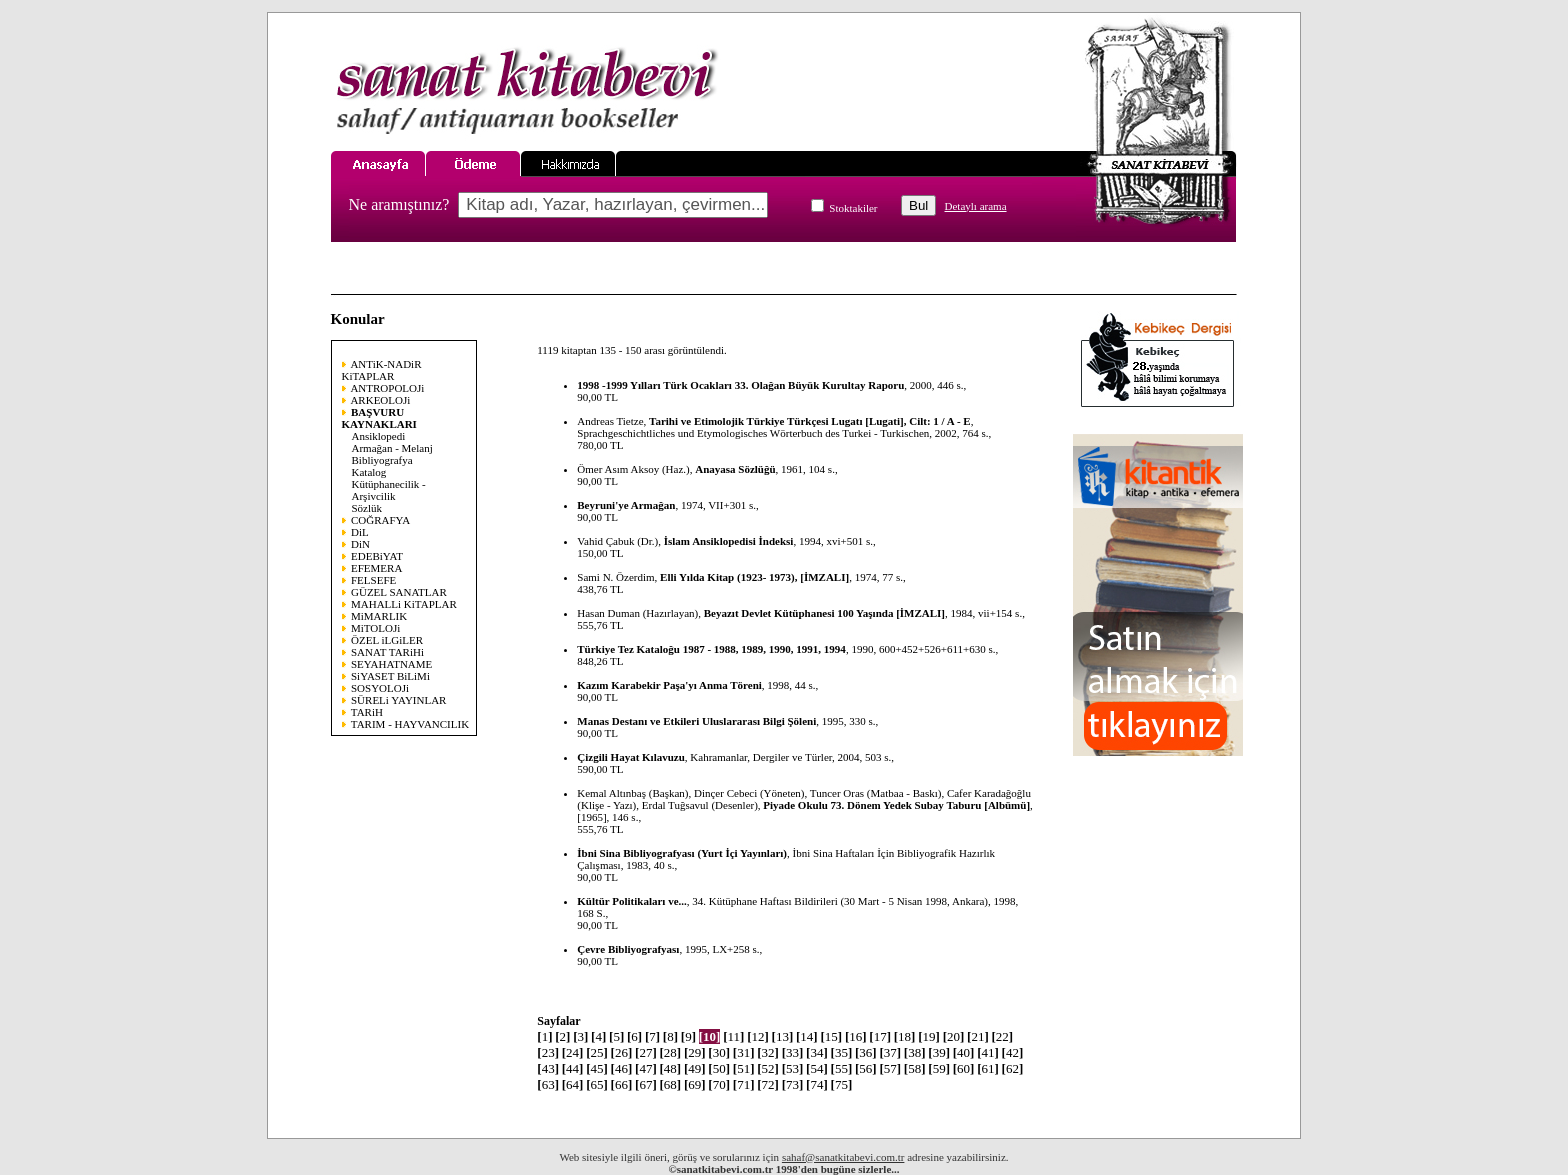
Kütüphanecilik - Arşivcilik (389, 490)
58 (915, 1068)
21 (978, 1036)
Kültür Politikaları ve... (632, 901)
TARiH (367, 712)
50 (719, 1068)
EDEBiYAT (377, 556)
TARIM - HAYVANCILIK (410, 724)
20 (954, 1036)
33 (793, 1052)
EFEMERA (376, 568)
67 (646, 1084)
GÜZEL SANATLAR (399, 592)
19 (929, 1036)
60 (964, 1068)
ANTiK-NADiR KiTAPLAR (382, 370)
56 (866, 1068)
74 (817, 1084)
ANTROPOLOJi (387, 388)
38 (915, 1052)
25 (597, 1052)
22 (1003, 1036)
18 (905, 1036)
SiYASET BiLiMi (390, 676)
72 (768, 1084)
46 (622, 1068)
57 (890, 1068)
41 (988, 1052)
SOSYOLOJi (380, 688)
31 (744, 1052)
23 (548, 1052)
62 (1013, 1068)
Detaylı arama (976, 206)
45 (597, 1068)
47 (646, 1068)
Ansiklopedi (379, 436)
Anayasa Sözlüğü (735, 469)
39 (939, 1052)
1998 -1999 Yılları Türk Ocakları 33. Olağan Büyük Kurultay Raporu (740, 385)
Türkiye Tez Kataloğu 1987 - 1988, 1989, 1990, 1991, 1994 (711, 649)
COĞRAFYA (380, 520)
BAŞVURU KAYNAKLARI (379, 418)
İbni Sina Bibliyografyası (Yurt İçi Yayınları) (682, 853)
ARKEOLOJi (380, 400)
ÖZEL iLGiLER (387, 640)
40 (964, 1052)
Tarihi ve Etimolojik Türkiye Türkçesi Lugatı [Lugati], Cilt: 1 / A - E (810, 421)
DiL (360, 532)
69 (695, 1084)
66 (622, 1084)
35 (842, 1052)
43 (548, 1068)
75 (842, 1084)
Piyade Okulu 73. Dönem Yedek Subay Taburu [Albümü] (896, 805)
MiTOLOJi (375, 628)
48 (670, 1068)
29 (695, 1052)
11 (733, 1036)
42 (1013, 1052)
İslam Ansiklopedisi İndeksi (729, 541)
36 (866, 1052)
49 (695, 1068)
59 (939, 1068)
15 (831, 1036)
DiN (360, 544)
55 (842, 1068)
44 (573, 1068)
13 (783, 1036)
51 (744, 1068)
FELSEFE (373, 580)
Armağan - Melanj (392, 448)
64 (573, 1084)
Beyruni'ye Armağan (626, 505)
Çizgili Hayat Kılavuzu (631, 757)
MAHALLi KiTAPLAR (404, 604)
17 (880, 1036)
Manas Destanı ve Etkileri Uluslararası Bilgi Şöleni (696, 721)
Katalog (369, 472)
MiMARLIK (379, 616)
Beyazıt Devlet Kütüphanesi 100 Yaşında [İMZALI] (824, 613)
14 (807, 1036)
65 (597, 1084)
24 (573, 1052)
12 (758, 1036)
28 (670, 1052)
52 (768, 1068)
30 (719, 1052)
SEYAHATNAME (391, 664)
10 (710, 1036)
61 (988, 1068)
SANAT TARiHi (387, 652)
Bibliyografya (382, 460)
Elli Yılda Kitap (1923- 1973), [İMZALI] (754, 577)
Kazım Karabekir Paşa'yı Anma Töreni (669, 685)
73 (793, 1084)
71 (744, 1084)
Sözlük (367, 508)
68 (670, 1084)
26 (622, 1052)
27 (646, 1052)
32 (768, 1052)
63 (548, 1084)
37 (890, 1052)
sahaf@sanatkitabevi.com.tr (843, 1157)
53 (793, 1068)
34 (817, 1052)
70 (719, 1084)
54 (817, 1068)
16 (856, 1036)
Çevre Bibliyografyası (628, 949)
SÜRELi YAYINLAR (398, 700)
